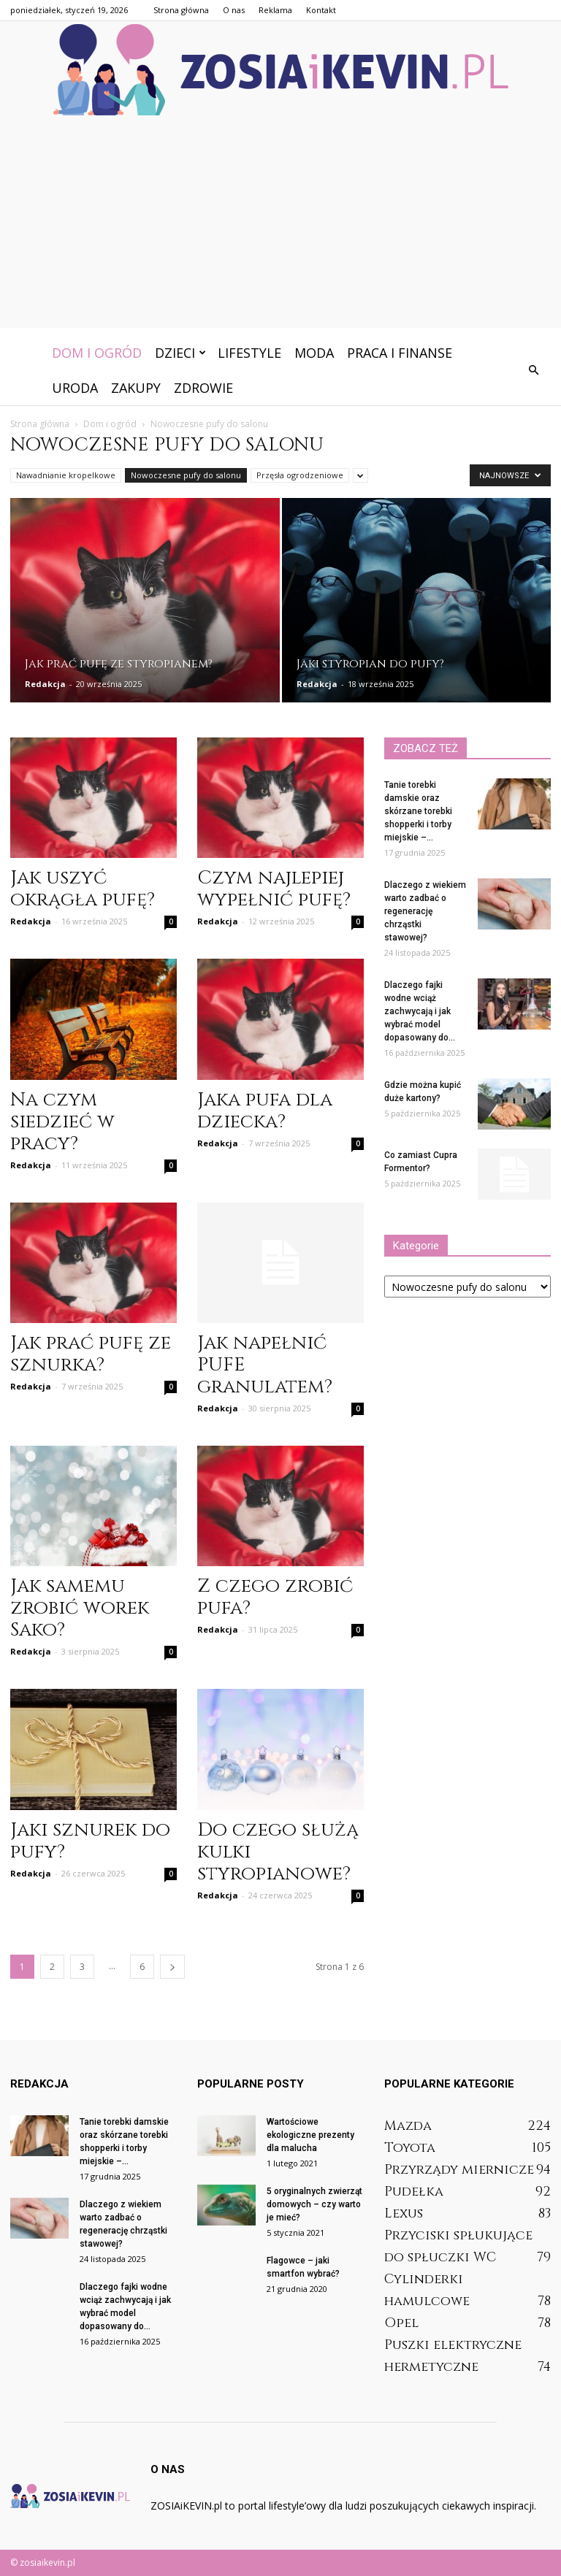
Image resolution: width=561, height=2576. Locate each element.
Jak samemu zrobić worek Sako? (79, 1608)
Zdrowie (203, 387)
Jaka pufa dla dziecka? (264, 1111)
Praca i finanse (399, 352)
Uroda (75, 387)
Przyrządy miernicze (459, 2170)
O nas (234, 9)
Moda (314, 352)
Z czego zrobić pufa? (275, 1597)
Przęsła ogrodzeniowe (299, 474)
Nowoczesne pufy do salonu (186, 474)
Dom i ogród (97, 352)
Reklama (275, 9)
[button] (533, 370)
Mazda (408, 2126)
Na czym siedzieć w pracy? (62, 1122)
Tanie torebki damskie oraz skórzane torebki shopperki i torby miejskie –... (418, 811)
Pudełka (413, 2191)
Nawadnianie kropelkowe (65, 474)
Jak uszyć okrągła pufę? (82, 889)
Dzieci (180, 352)
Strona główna (181, 9)
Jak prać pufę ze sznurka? (90, 1354)
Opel (401, 2323)
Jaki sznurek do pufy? (90, 1841)
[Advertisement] (280, 225)
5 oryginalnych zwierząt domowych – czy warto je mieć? (314, 2204)
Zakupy (136, 387)
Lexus (403, 2213)
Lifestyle (249, 352)
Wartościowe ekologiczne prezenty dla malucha (310, 2135)
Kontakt (321, 9)
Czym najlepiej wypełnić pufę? (274, 889)
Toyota (409, 2148)
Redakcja (45, 683)
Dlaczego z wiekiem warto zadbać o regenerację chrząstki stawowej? (425, 911)
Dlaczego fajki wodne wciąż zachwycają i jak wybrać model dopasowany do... (419, 1011)
